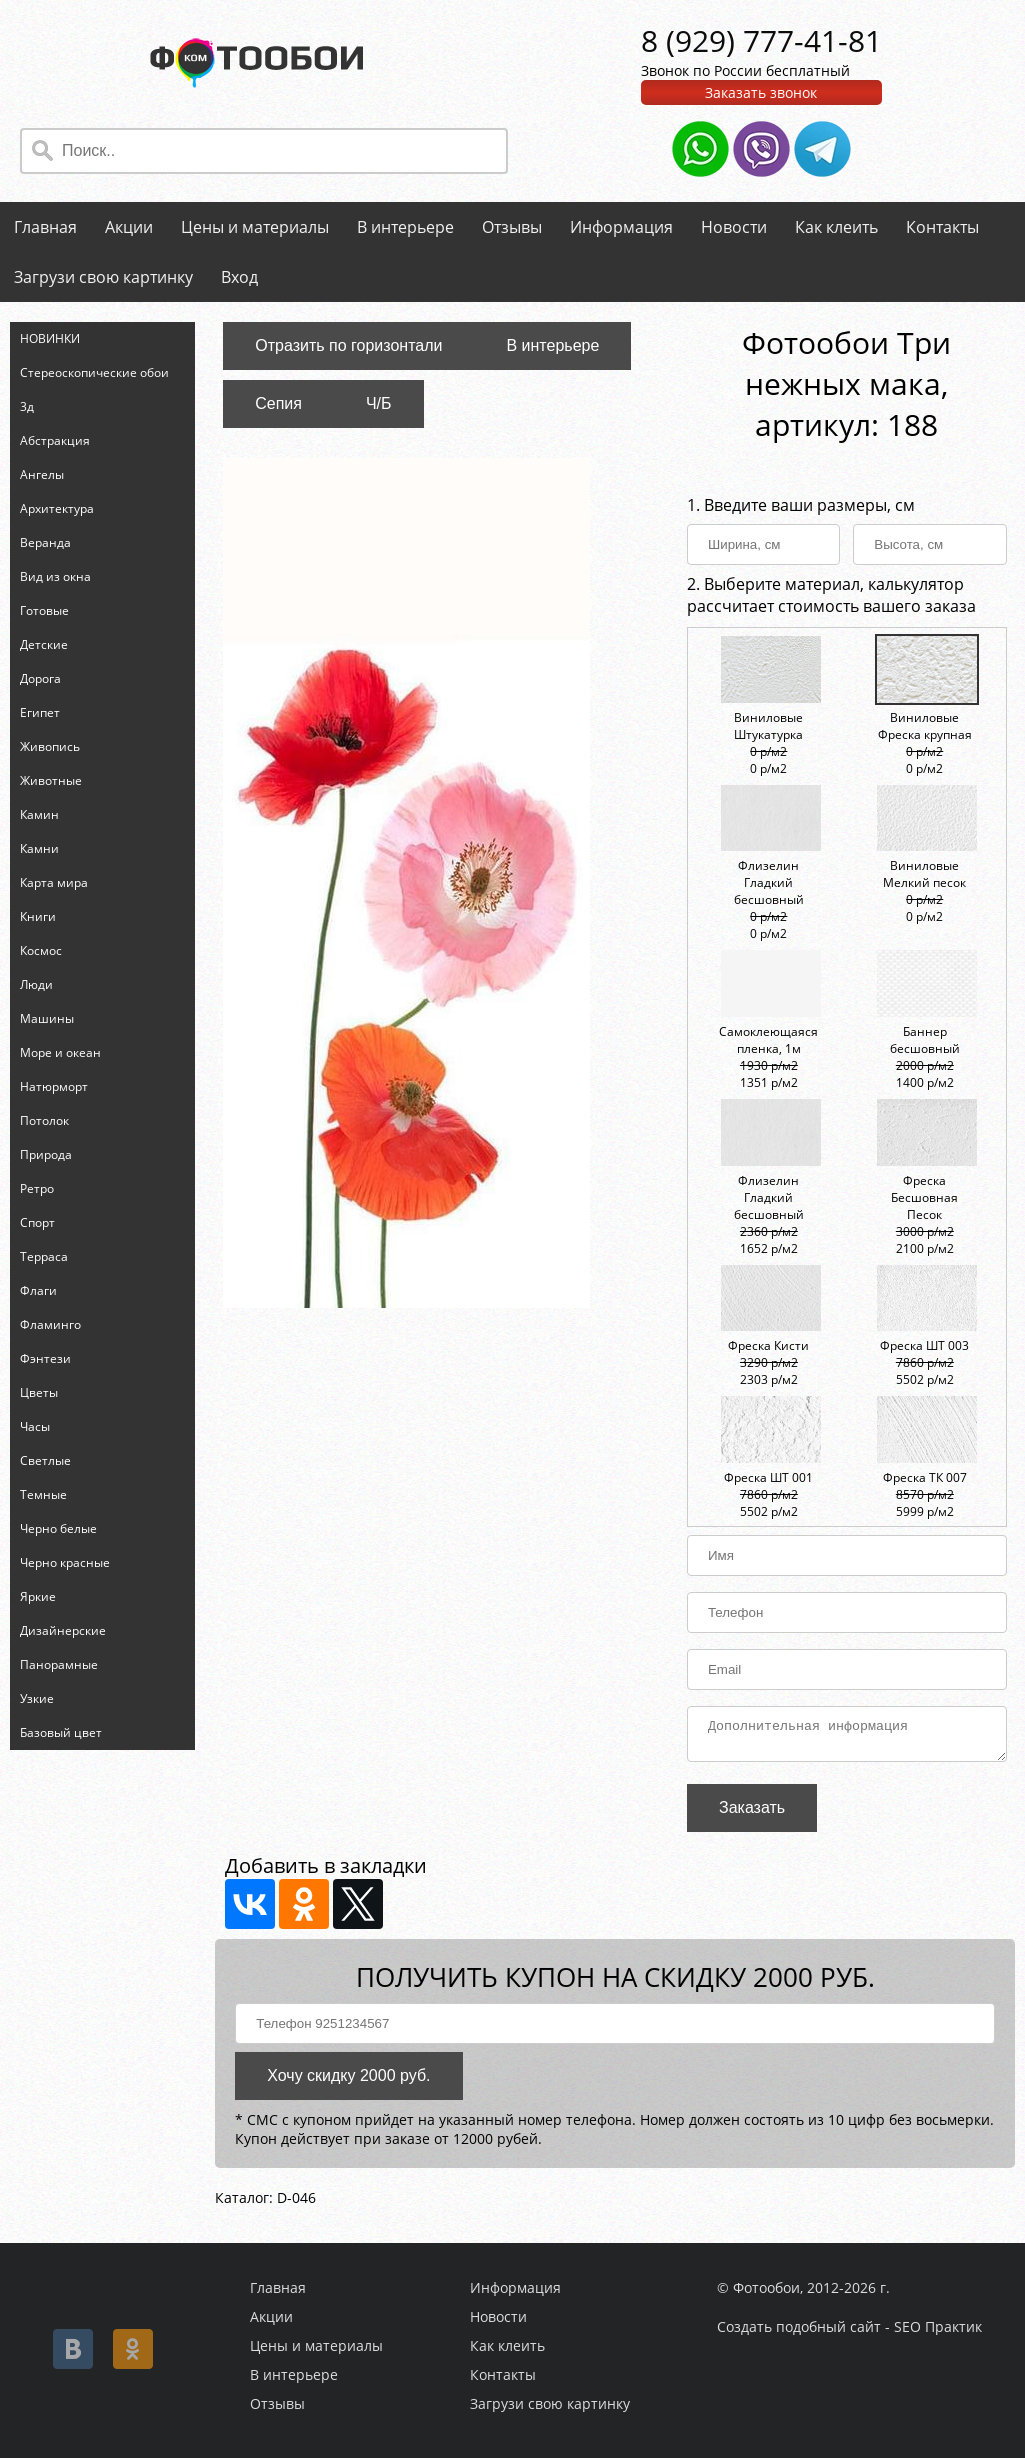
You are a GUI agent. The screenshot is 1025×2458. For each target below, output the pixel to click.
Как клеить (836, 227)
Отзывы (512, 227)
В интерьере (405, 227)
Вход (239, 277)
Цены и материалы (255, 227)
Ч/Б (379, 403)
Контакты (942, 227)
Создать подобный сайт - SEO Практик (849, 2326)
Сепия (278, 403)
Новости (734, 227)
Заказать (752, 1813)
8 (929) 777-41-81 (761, 40)
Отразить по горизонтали (348, 345)
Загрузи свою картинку (103, 277)
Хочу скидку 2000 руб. (348, 2081)
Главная (45, 227)
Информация (621, 227)
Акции (129, 227)
